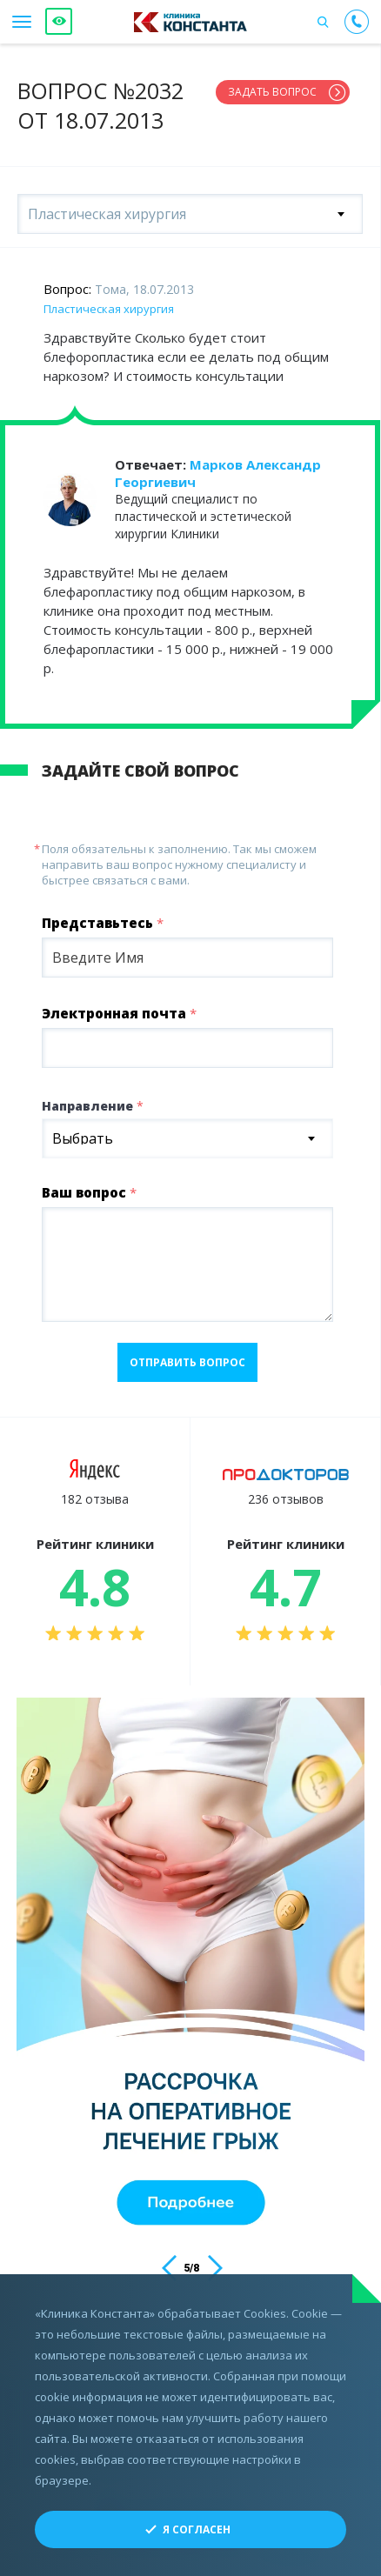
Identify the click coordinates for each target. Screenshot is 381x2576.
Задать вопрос (272, 91)
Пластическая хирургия (108, 309)
